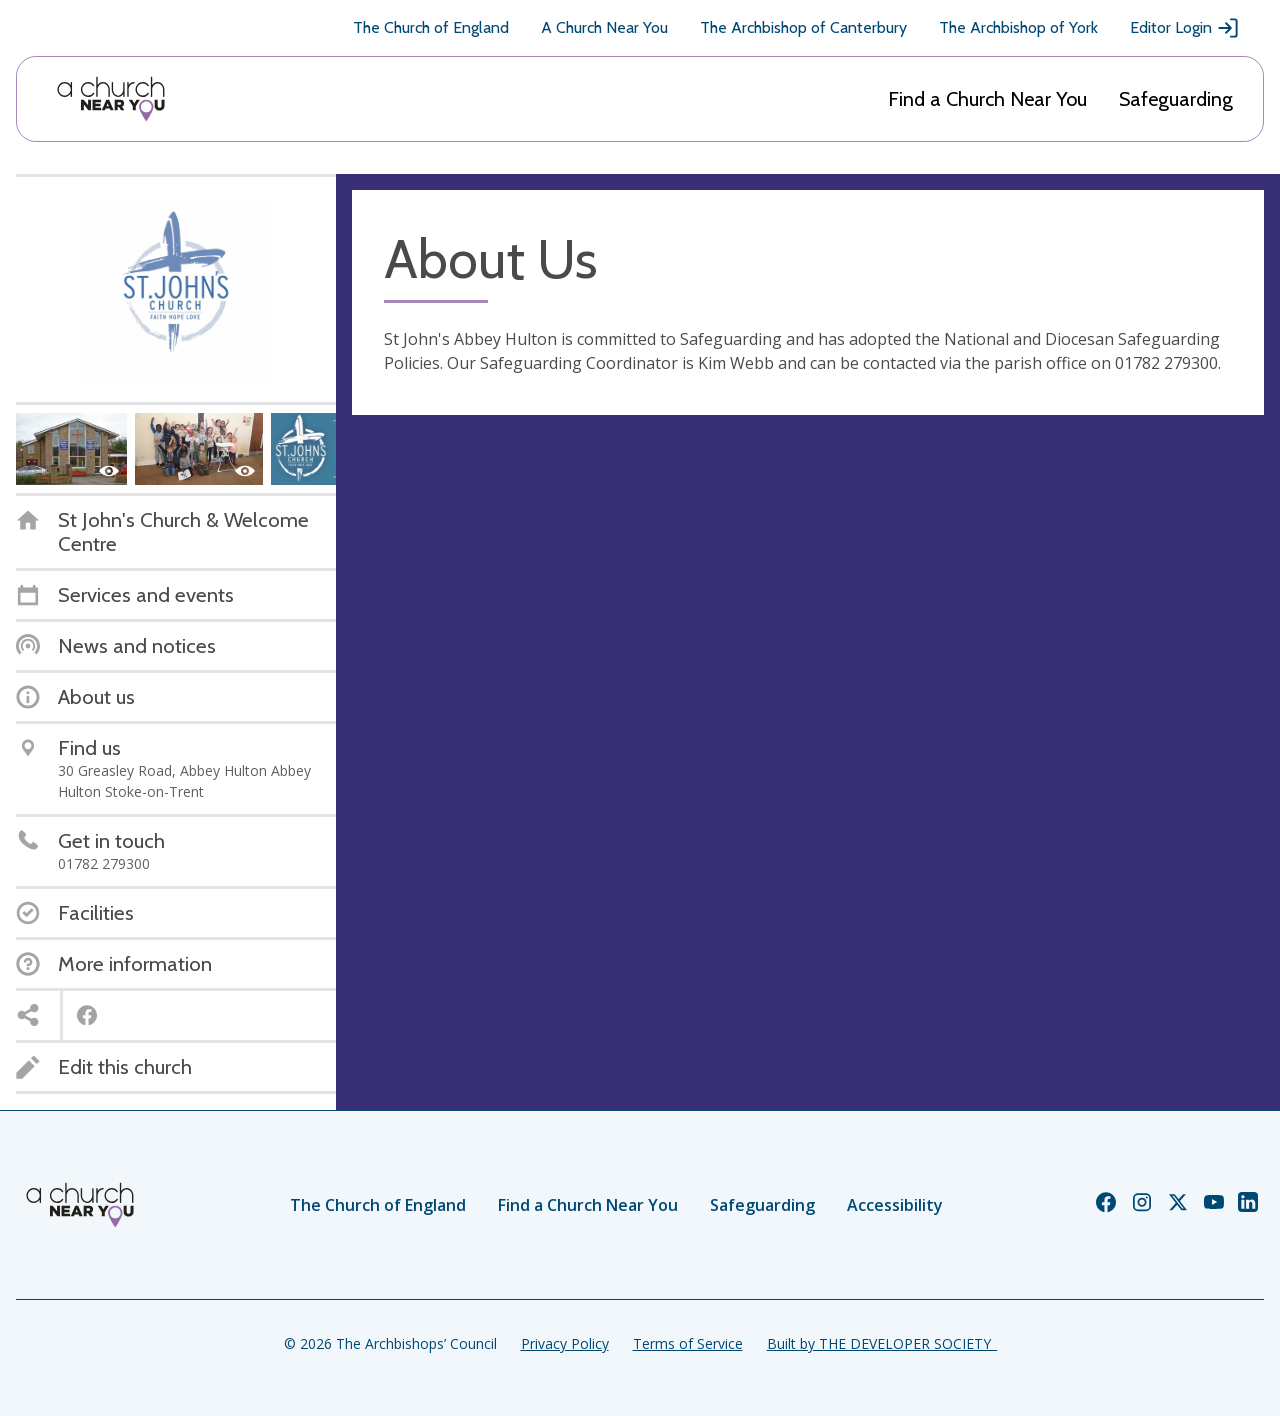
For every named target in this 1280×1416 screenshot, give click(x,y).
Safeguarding (1176, 99)
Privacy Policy (565, 1343)
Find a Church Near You (987, 99)
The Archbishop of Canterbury (803, 27)
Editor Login (1185, 28)
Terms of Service (688, 1343)
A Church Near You (604, 27)
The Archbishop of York (1018, 27)
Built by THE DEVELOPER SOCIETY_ (882, 1343)
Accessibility (895, 1205)
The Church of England (431, 27)
